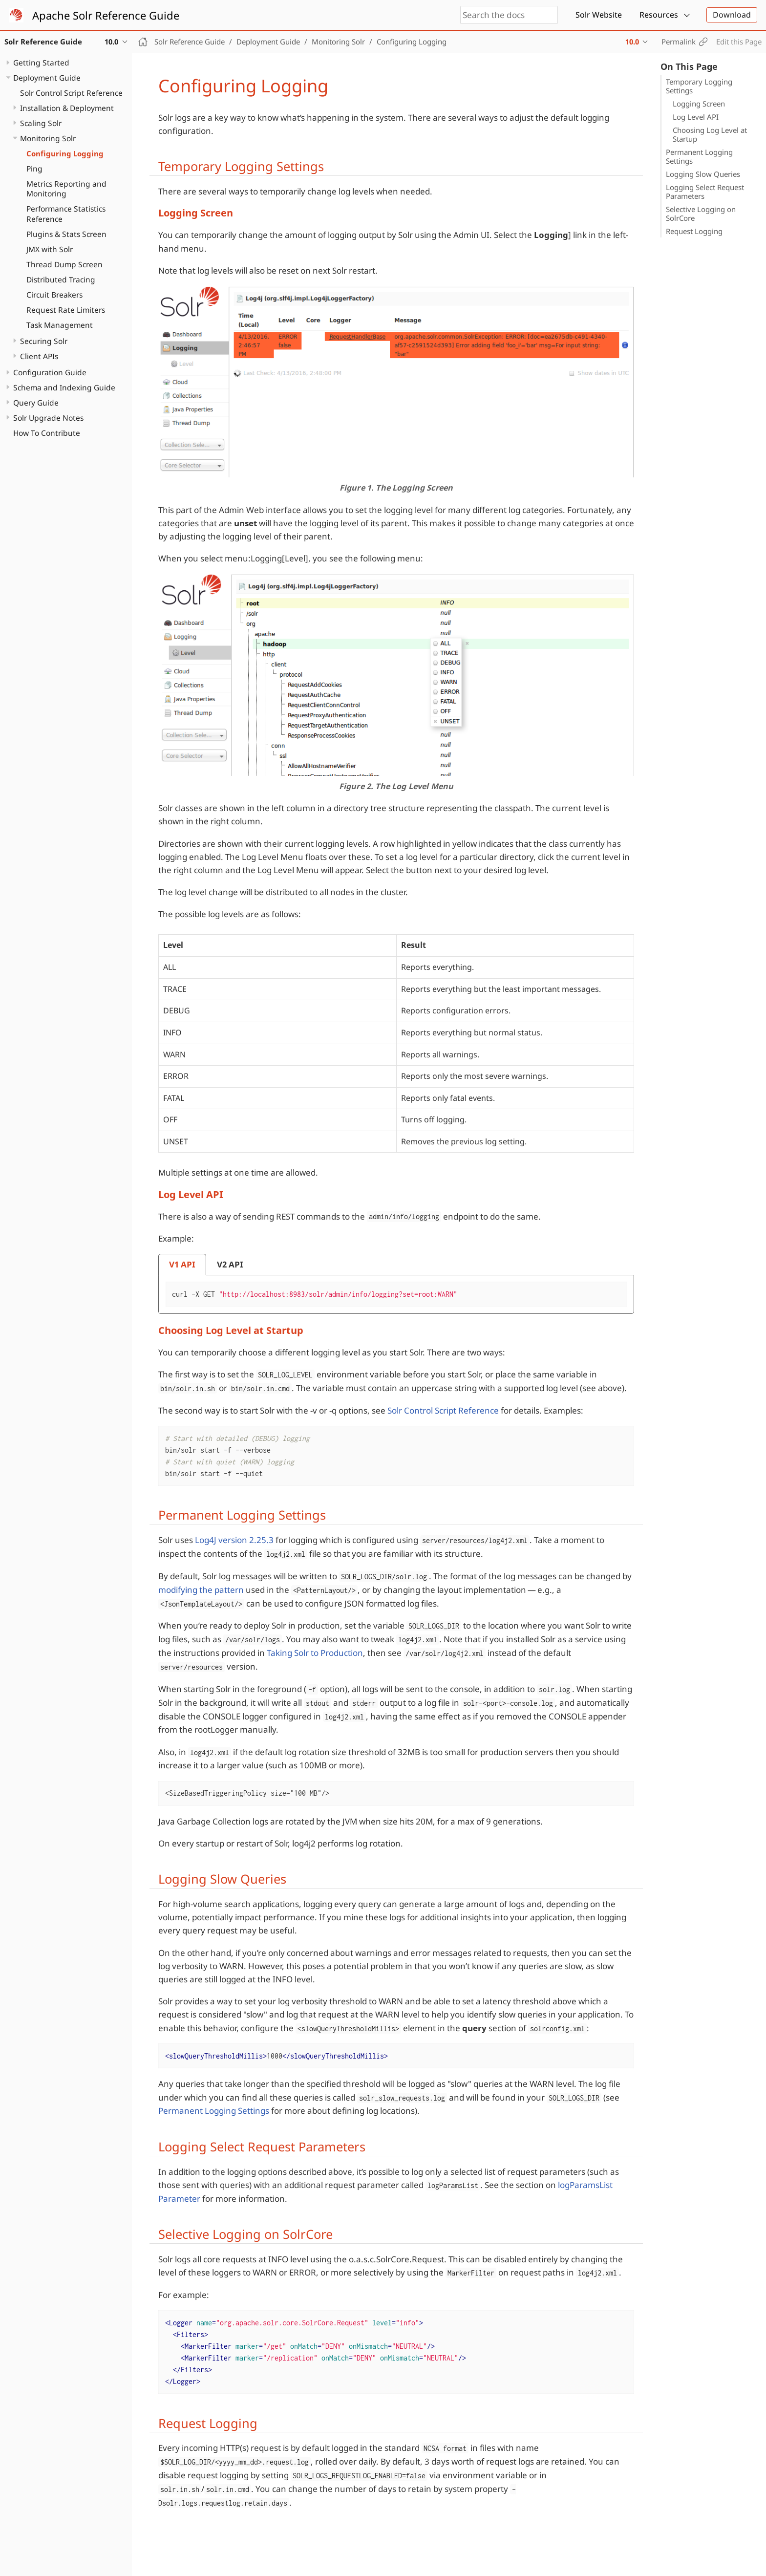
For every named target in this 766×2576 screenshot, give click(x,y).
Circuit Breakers (54, 294)
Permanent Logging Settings (699, 156)
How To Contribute (46, 433)
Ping (34, 168)
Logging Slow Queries (703, 174)
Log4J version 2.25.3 (234, 1540)
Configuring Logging (65, 153)
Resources (658, 14)
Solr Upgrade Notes (48, 417)
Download (732, 14)
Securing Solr (43, 341)
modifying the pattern (201, 1589)
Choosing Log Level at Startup (710, 134)
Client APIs (39, 356)
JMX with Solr (49, 249)
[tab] (182, 1264)
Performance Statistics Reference (66, 213)
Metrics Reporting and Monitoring (66, 188)
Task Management (59, 325)
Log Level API (696, 117)
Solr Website (598, 14)
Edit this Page (739, 41)
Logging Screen (699, 103)
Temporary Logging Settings (699, 86)
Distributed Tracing (60, 279)
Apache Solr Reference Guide (105, 15)
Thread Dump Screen (64, 264)
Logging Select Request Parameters (705, 191)
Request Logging (694, 231)
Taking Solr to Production (315, 1652)
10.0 (632, 41)
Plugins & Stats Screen (66, 234)
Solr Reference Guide (189, 41)
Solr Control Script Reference (71, 92)
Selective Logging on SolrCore (701, 213)
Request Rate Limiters (65, 309)
